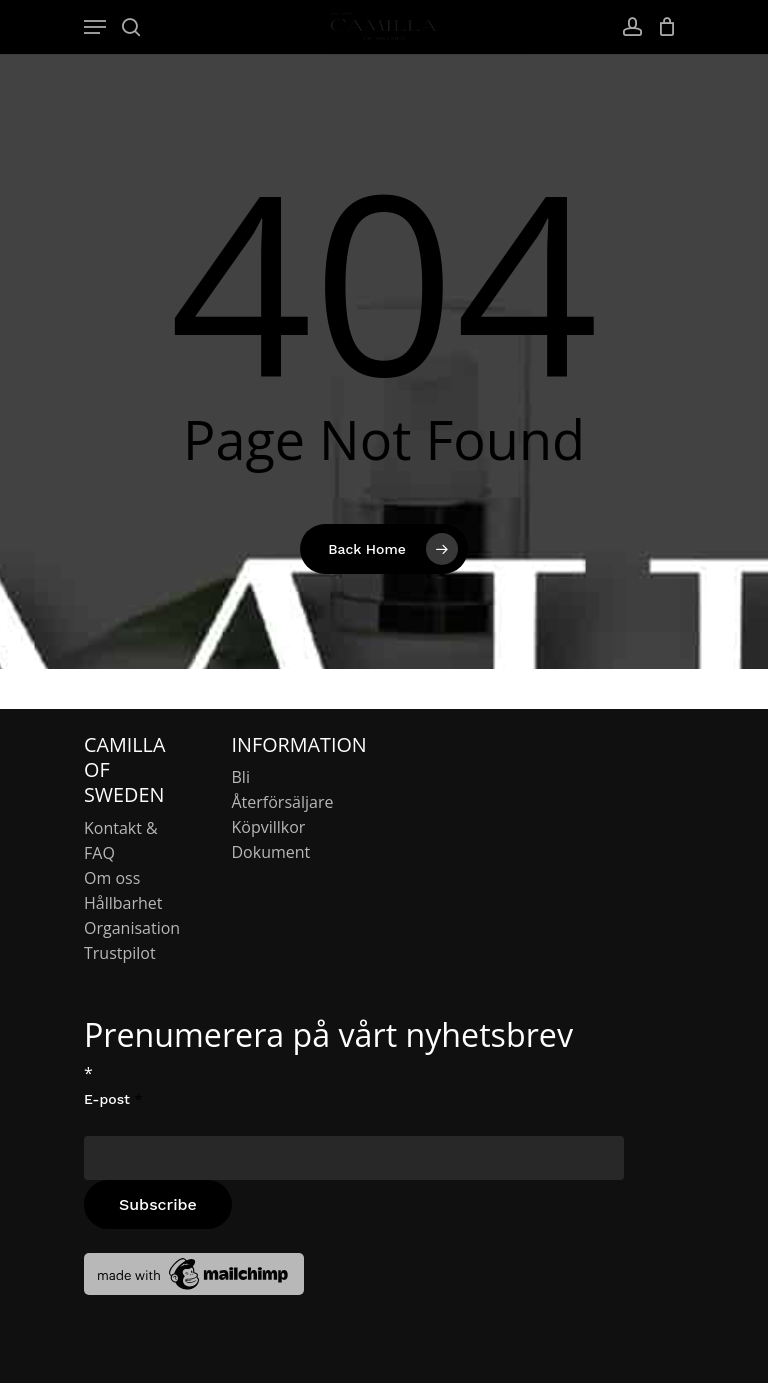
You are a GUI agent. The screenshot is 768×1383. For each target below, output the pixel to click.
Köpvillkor (269, 827)
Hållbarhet (123, 903)
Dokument (271, 852)
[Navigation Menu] (95, 27)
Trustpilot (120, 953)
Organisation (132, 928)
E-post (113, 1099)
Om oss (112, 878)
